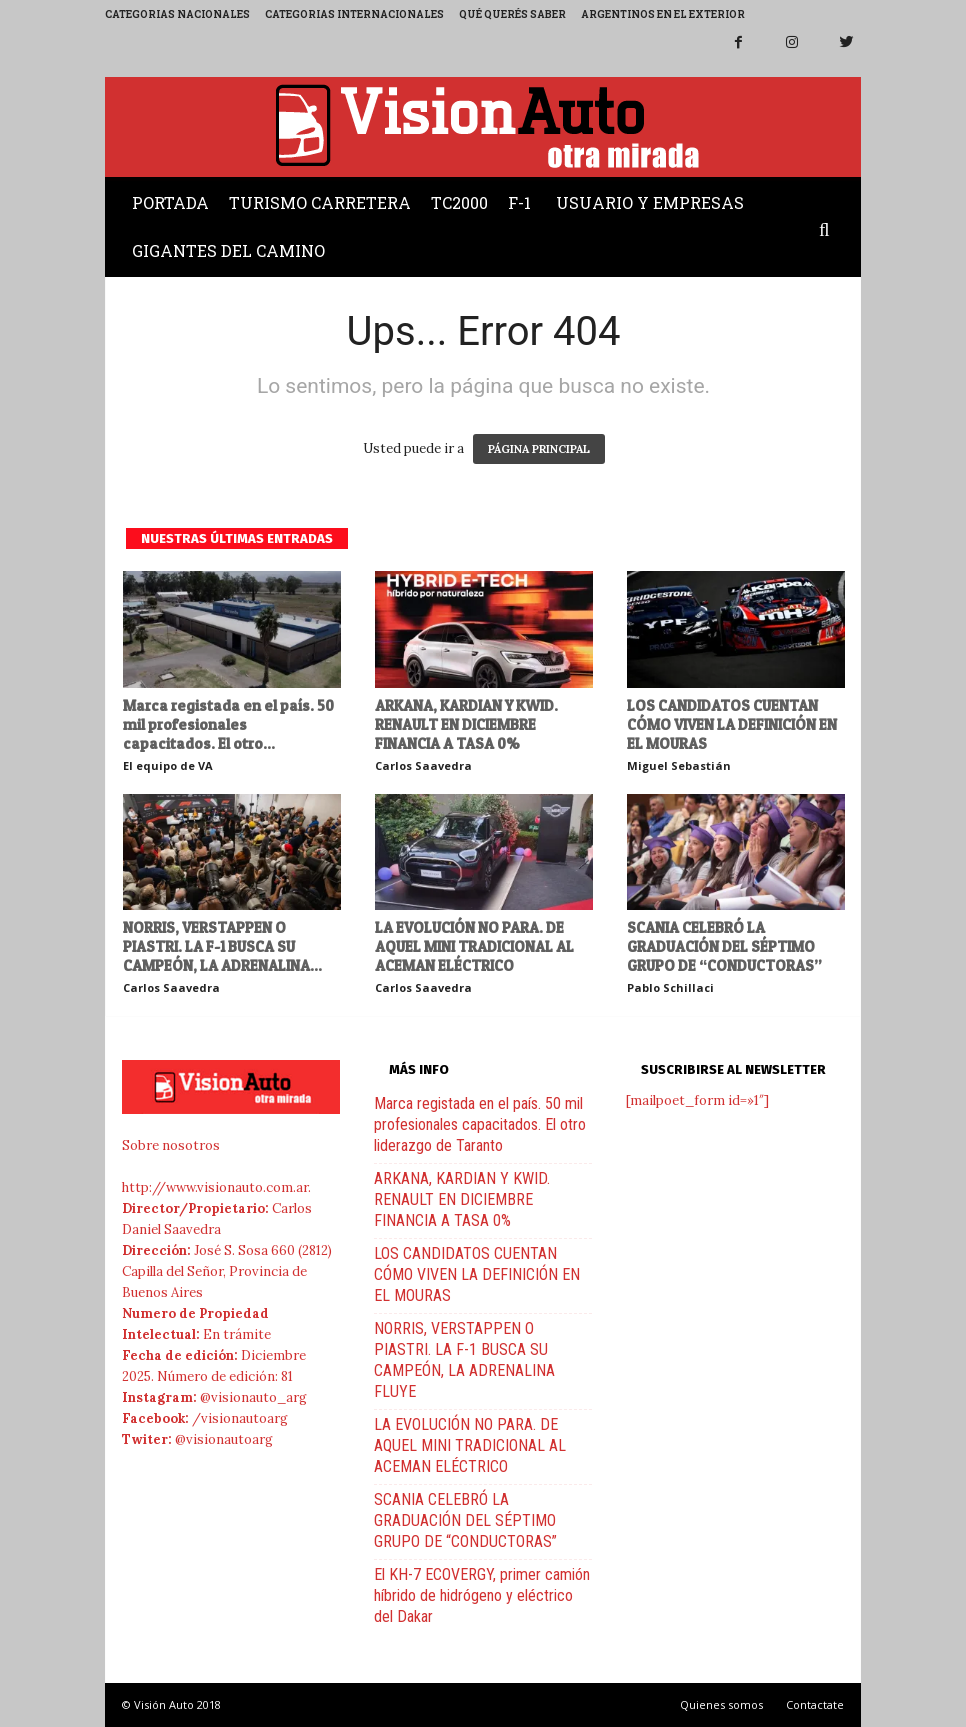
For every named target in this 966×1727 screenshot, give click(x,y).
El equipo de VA (168, 765)
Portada (170, 202)
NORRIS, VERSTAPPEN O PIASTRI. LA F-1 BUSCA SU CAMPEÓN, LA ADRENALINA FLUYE (464, 1360)
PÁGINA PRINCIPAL (539, 449)
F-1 (519, 202)
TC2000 (459, 202)
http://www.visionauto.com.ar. (216, 1187)
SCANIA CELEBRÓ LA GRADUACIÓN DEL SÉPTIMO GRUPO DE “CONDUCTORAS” (724, 946)
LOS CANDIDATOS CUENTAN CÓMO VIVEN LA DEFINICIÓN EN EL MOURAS (732, 724)
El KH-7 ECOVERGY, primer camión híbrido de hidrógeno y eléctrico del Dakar (482, 1595)
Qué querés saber (512, 14)
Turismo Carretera (320, 202)
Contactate (815, 1704)
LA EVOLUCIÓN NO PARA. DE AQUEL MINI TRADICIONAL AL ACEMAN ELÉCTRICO (474, 946)
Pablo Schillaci (670, 987)
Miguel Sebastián (679, 765)
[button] (829, 231)
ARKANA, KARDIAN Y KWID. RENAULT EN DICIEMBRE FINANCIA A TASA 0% (466, 724)
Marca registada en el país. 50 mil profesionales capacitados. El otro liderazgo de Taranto (480, 1124)
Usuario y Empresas (650, 202)
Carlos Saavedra (423, 765)
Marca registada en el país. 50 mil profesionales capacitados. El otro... (228, 724)
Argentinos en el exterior (663, 14)
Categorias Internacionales (354, 14)
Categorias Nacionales (177, 14)
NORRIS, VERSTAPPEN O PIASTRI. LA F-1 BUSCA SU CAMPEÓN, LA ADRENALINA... (222, 946)
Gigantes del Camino (228, 250)
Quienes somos (721, 1704)
